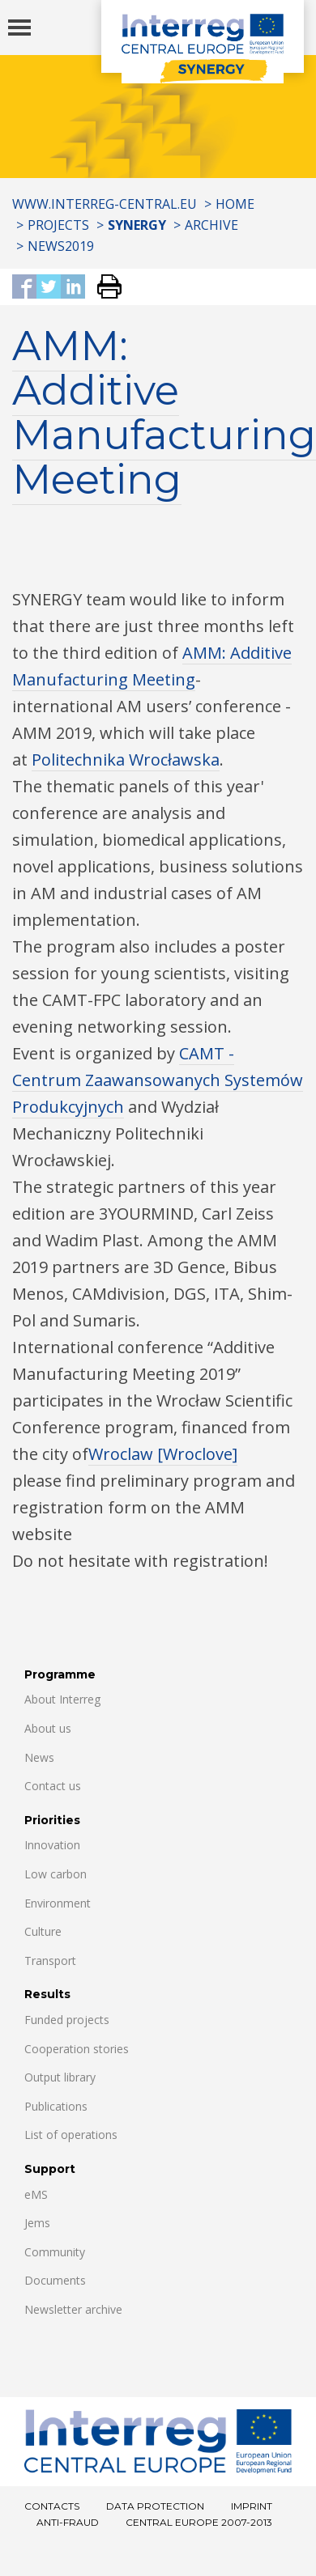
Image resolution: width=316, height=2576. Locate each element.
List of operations (70, 2134)
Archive (211, 225)
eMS (36, 2194)
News (39, 1757)
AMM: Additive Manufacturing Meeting (164, 412)
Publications (56, 2106)
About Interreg (62, 1699)
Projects (58, 225)
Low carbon (55, 1874)
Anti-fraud (67, 2522)
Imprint (251, 2506)
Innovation (52, 1844)
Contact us (52, 1785)
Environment (57, 1903)
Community (54, 2252)
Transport (50, 1960)
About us (47, 1728)
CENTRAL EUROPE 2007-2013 (199, 2522)
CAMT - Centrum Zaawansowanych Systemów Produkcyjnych (157, 1080)
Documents (55, 2280)
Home (235, 204)
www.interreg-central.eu (104, 204)
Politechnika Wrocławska (126, 759)
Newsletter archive (73, 2309)
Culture (43, 1931)
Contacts (51, 2506)
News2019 (61, 246)
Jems (37, 2222)
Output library (60, 2077)
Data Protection (155, 2506)
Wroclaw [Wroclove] (162, 1454)
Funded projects (66, 2019)
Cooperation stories (76, 2048)
